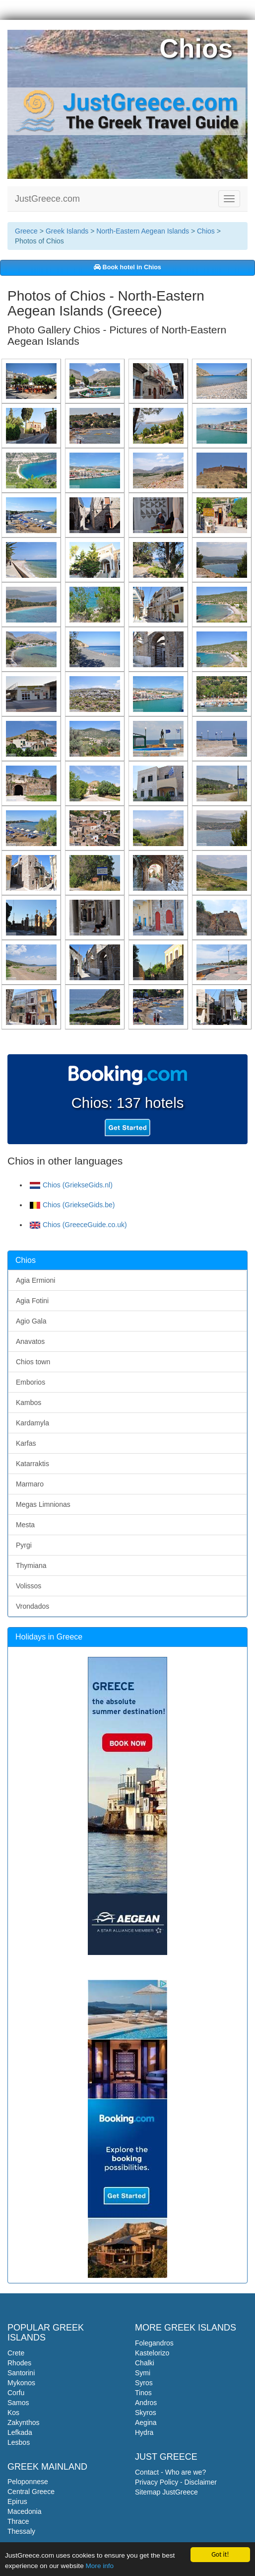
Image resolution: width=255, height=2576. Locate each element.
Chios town (33, 1362)
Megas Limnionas (43, 1504)
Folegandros (154, 2343)
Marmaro (30, 1484)
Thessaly (21, 2531)
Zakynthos (23, 2422)
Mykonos (21, 2383)
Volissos (28, 1586)
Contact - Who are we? (170, 2472)
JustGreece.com (47, 199)
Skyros (145, 2413)
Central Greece (31, 2492)
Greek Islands (67, 231)
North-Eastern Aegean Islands (142, 231)
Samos (18, 2403)
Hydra (144, 2432)
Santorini (21, 2373)
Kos (13, 2413)
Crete (15, 2353)
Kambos (28, 1402)
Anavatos (30, 1341)
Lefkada (19, 2432)
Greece (26, 231)
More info (99, 2566)
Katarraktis (32, 1464)
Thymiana (31, 1565)
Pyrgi (24, 1545)
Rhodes (19, 2363)
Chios (206, 231)
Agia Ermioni (35, 1280)
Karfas (26, 1443)
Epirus (17, 2501)
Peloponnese (27, 2482)
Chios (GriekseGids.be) (72, 1205)
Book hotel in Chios (127, 267)
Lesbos (18, 2442)
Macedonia (24, 2511)
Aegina (146, 2422)
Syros (144, 2383)
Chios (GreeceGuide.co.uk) (78, 1225)
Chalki (144, 2363)
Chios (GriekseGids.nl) (71, 1185)
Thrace (18, 2521)
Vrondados (32, 1606)
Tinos (143, 2393)
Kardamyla (32, 1423)
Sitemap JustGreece (166, 2492)
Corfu (15, 2393)
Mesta (25, 1525)
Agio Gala (31, 1321)
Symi (142, 2373)
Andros (146, 2403)
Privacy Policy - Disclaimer (176, 2482)
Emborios (30, 1382)
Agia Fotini (32, 1301)
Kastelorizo (152, 2353)
